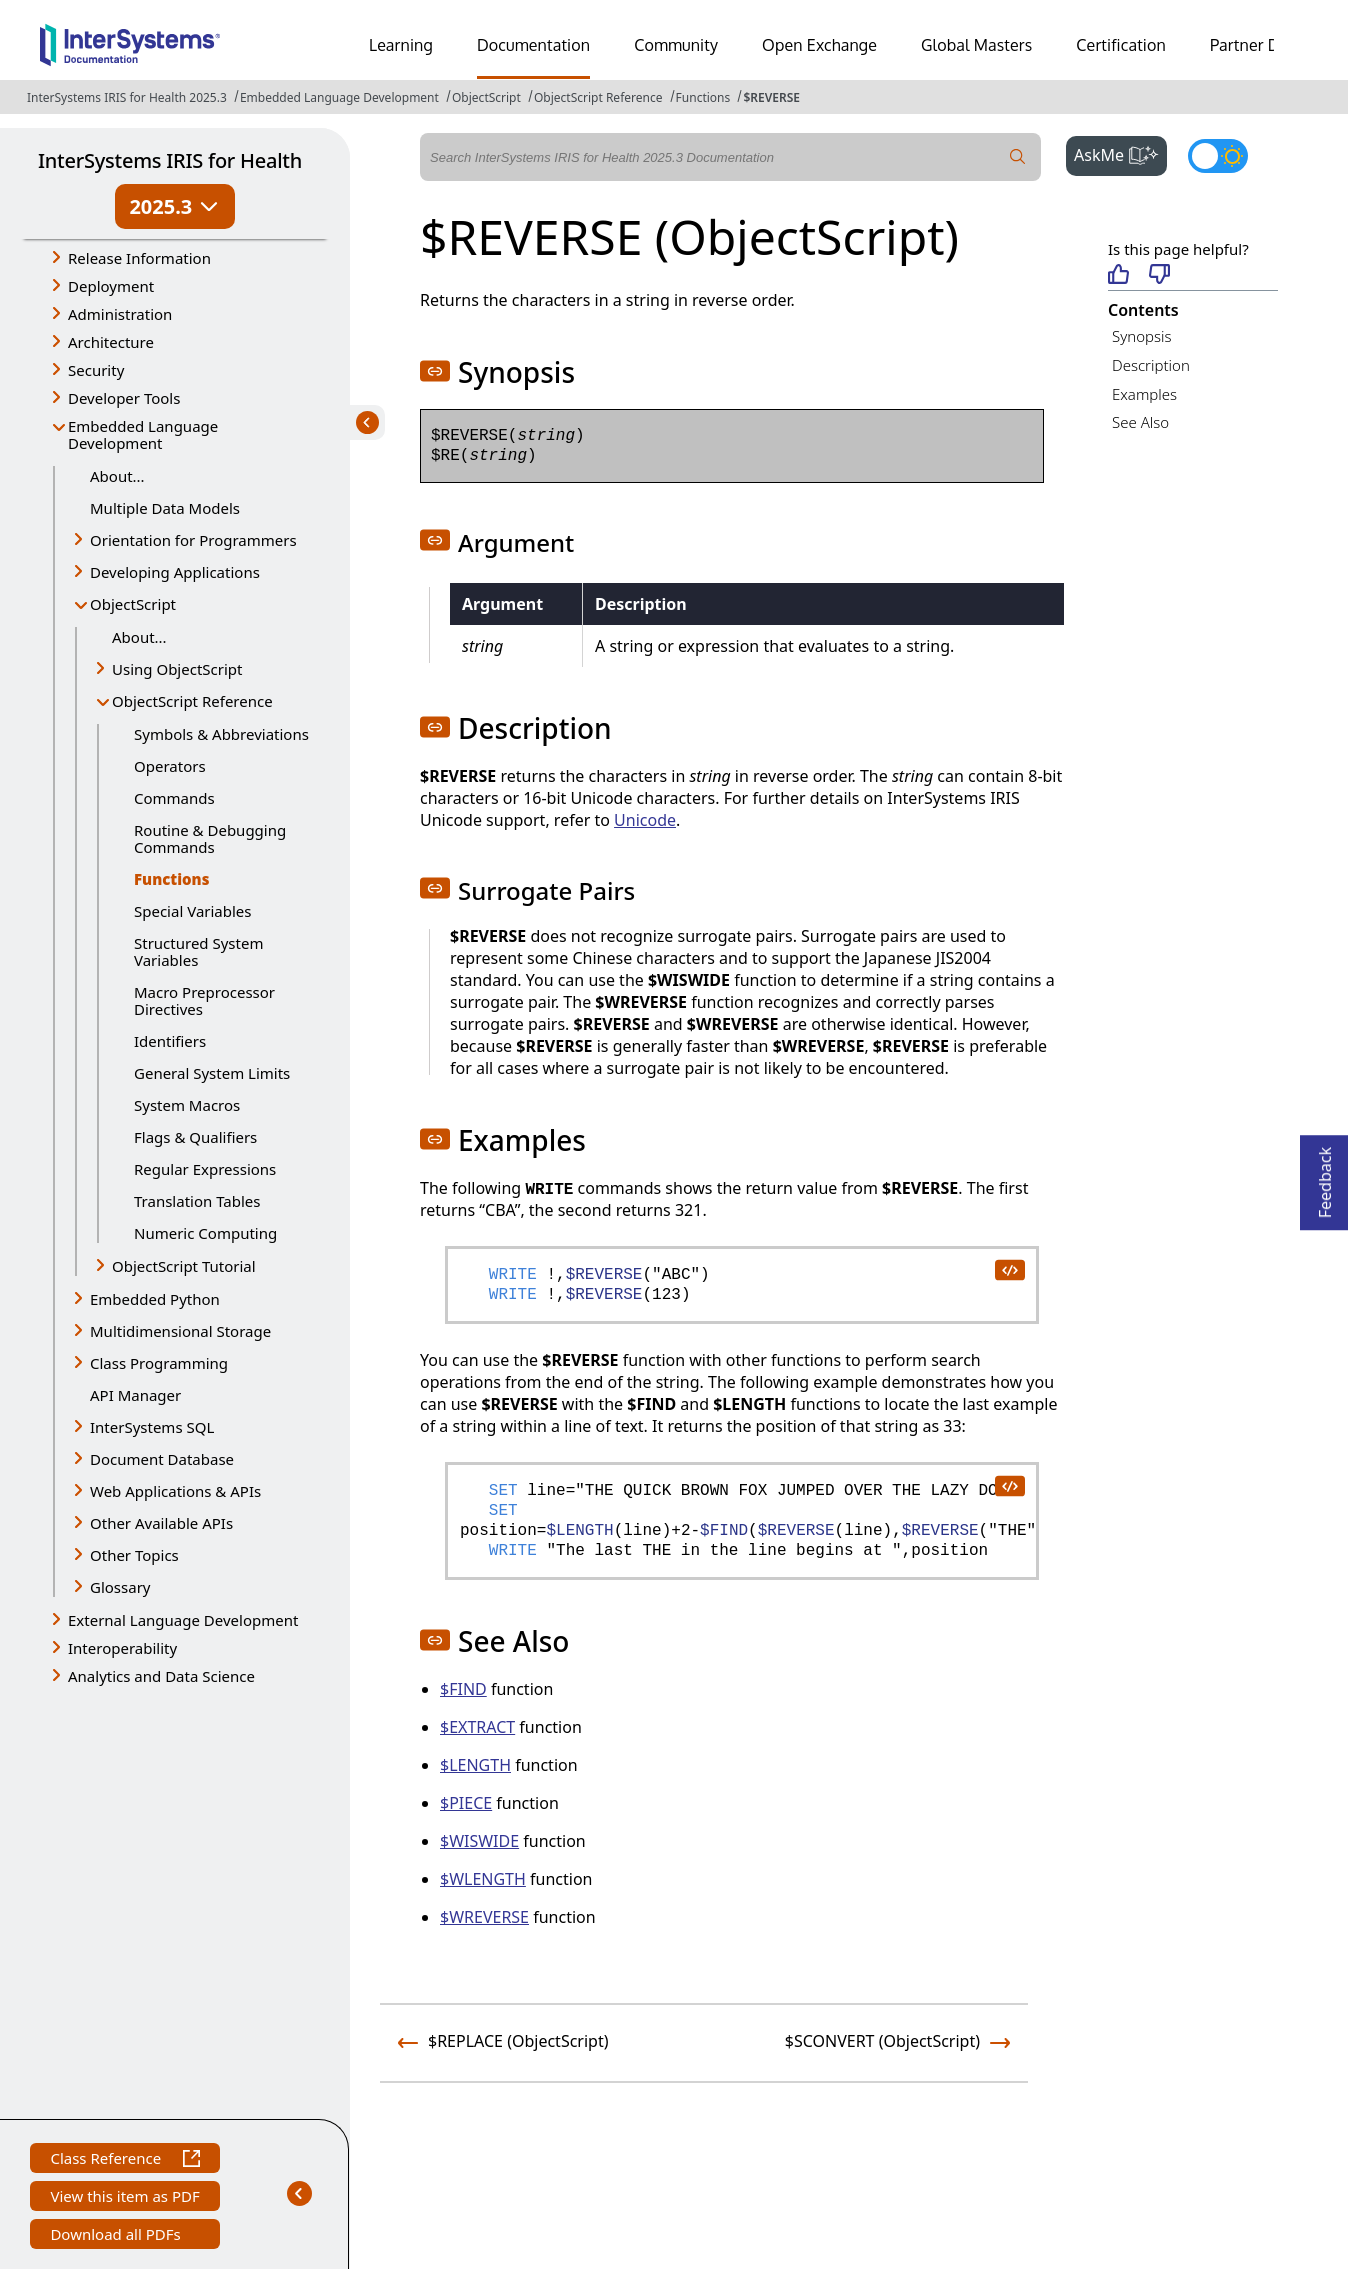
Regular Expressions (205, 1169)
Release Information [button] (139, 258)
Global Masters (976, 45)
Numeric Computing (205, 1233)
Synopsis (1142, 336)
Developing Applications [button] (175, 572)
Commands (174, 798)
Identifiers (170, 1041)
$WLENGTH (483, 1879)
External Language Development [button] (183, 1620)
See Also (1140, 422)
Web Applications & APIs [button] (175, 1491)
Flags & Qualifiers (195, 1137)
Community (676, 45)
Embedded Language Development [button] (143, 434)
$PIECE (466, 1803)
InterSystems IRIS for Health (170, 160)
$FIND (463, 1689)
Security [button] (96, 370)
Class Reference (124, 2160)
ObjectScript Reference (598, 97)
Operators (170, 766)
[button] (435, 371)
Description (1151, 365)
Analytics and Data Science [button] (161, 1676)
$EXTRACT (477, 1727)
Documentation (533, 45)
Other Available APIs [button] (161, 1523)
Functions (703, 97)
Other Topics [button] (134, 1555)
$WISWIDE (479, 1841)
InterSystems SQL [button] (152, 1427)
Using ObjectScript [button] (177, 669)
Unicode (645, 820)
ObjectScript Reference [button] (192, 701)
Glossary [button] (120, 1587)
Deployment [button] (111, 286)
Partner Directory (1273, 45)
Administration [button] (120, 314)
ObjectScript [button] (133, 604)
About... (117, 476)
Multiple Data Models (165, 508)
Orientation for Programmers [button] (193, 540)
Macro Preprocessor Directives (204, 1000)
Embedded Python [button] (155, 1299)
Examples (1144, 394)
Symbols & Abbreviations (221, 734)
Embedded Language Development (339, 97)
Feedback (1325, 1176)
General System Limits (212, 1073)
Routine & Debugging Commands (210, 838)
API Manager (135, 1395)
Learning (401, 45)
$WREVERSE (484, 1917)
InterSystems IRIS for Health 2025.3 (127, 97)
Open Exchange (819, 45)
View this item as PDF (124, 2198)
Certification (1121, 45)
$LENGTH (475, 1765)
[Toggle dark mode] (1218, 156)
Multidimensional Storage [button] (180, 1331)
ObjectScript (486, 97)
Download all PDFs (117, 2236)
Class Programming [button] (159, 1363)
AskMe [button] (1120, 153)
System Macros (187, 1105)
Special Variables (193, 911)
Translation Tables (197, 1201)
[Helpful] (1118, 275)
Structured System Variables (198, 951)
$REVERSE (771, 97)
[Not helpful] (1159, 275)
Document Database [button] (162, 1459)
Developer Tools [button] (124, 398)
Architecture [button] (111, 342)
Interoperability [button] (122, 1648)
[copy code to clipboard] (1009, 1269)
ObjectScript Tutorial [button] (184, 1266)
